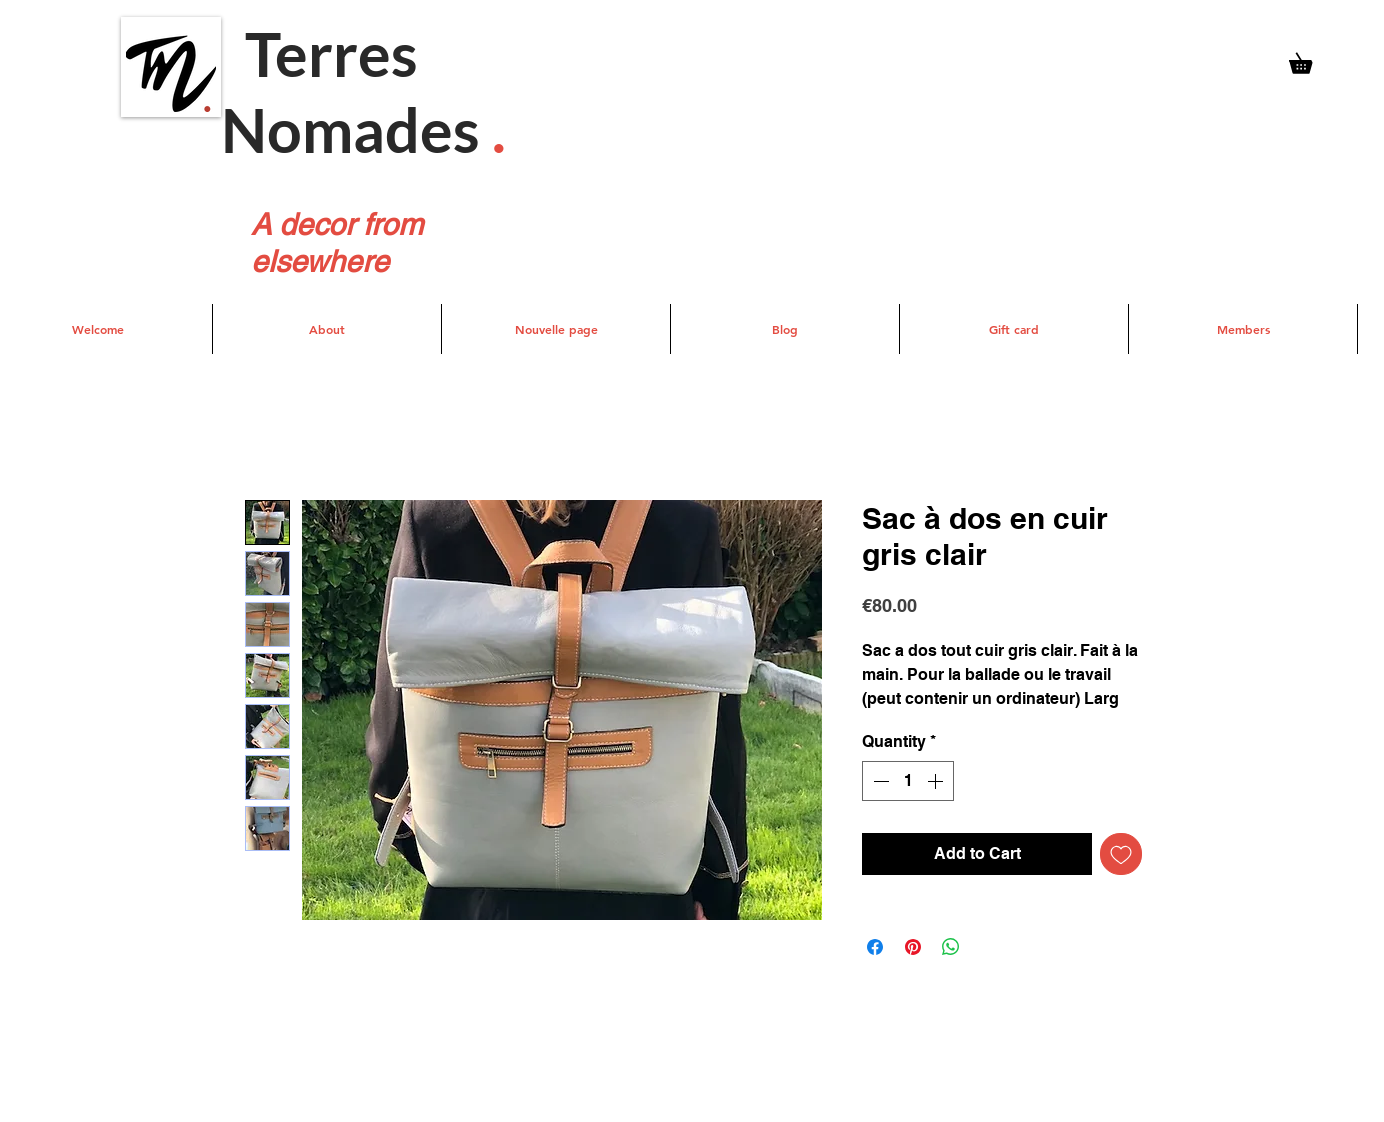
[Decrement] (879, 781)
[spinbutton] (908, 781)
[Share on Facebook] (875, 947)
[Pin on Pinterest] (913, 947)
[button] (1310, 59)
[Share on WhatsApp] (951, 947)
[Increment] (937, 781)
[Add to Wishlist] (1121, 854)
